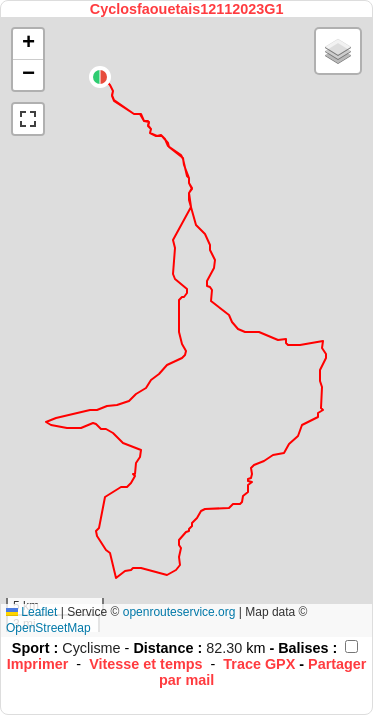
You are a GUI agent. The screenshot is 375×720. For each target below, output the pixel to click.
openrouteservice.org (179, 612)
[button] (100, 77)
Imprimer (38, 664)
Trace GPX (259, 664)
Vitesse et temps (145, 664)
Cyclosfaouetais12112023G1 (187, 9)
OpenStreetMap (48, 628)
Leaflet (31, 612)
